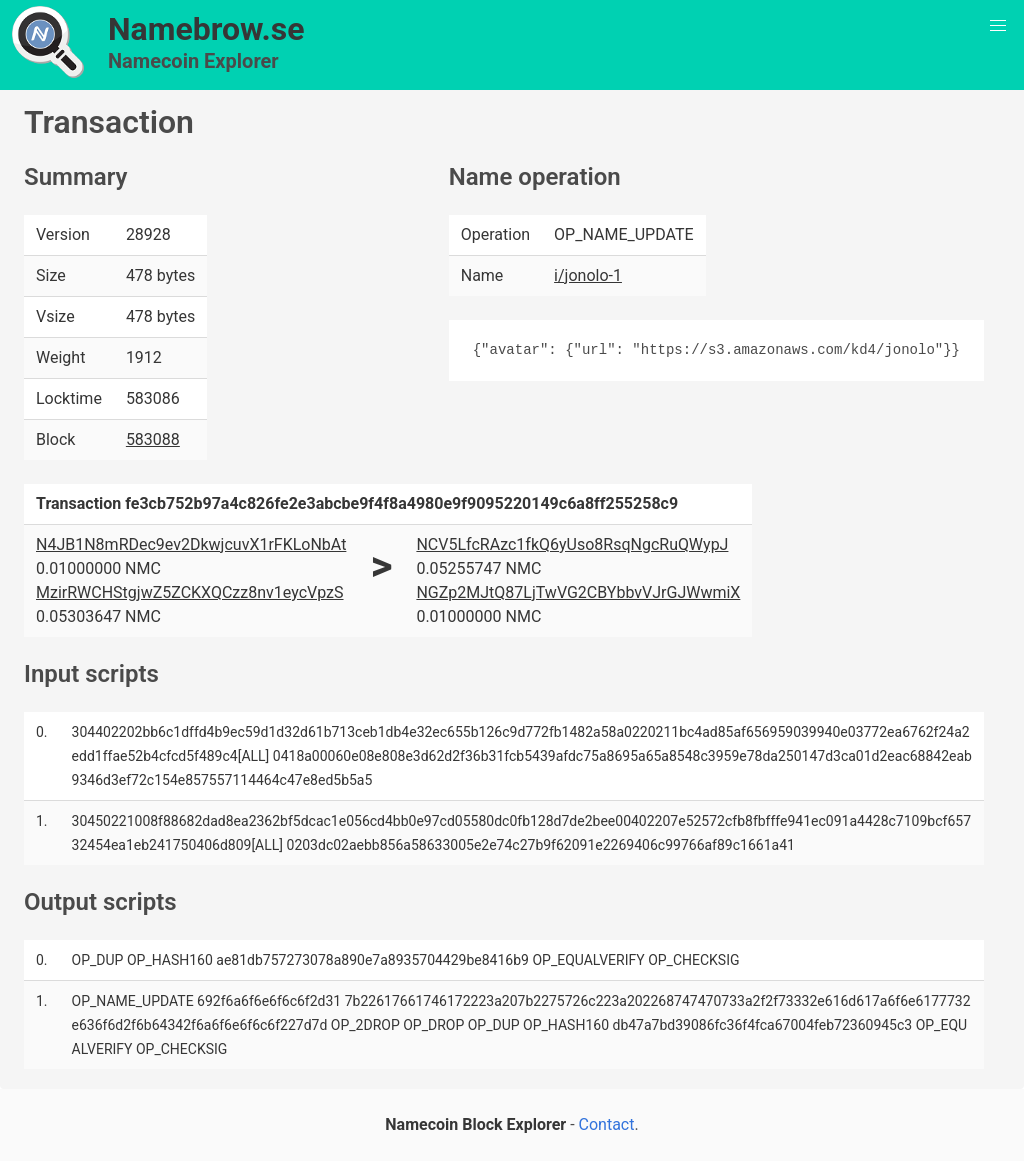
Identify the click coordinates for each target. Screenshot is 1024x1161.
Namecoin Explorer (193, 61)
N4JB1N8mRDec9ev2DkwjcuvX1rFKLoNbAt (191, 544)
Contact (607, 1124)
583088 (153, 439)
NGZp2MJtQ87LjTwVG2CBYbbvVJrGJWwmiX (578, 592)
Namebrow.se (206, 29)
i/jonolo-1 (588, 275)
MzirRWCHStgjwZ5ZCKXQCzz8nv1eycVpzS (190, 592)
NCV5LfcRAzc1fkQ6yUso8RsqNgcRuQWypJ (572, 544)
